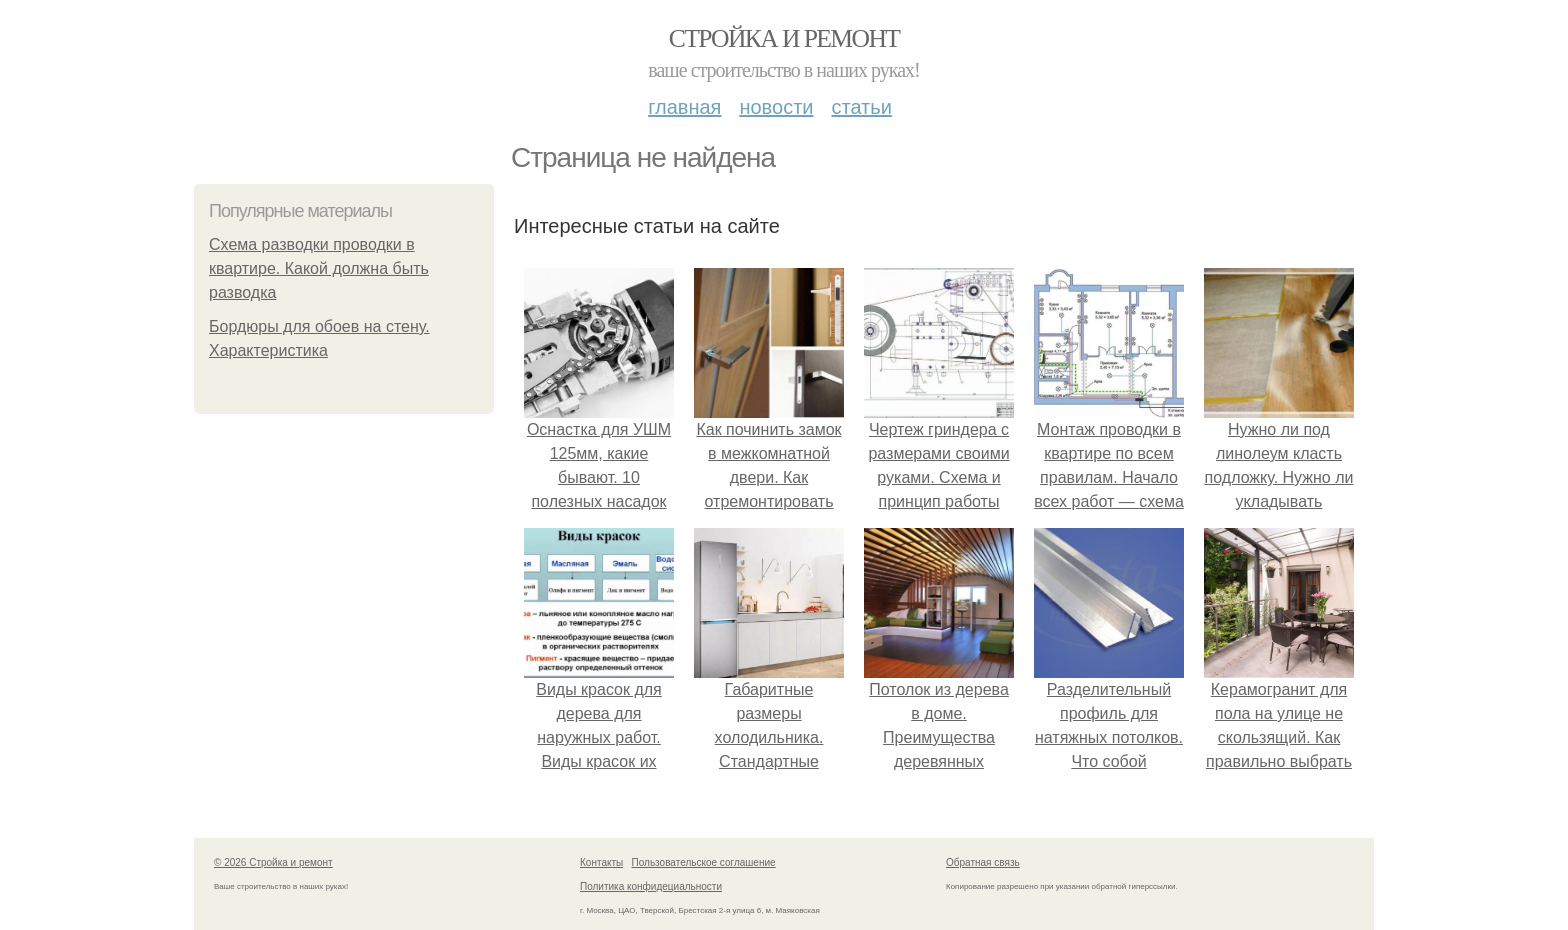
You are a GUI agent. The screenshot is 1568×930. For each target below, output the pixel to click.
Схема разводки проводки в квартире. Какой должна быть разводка (319, 268)
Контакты (601, 862)
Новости (776, 107)
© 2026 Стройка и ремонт (273, 862)
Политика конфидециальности (651, 886)
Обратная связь (983, 862)
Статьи (861, 107)
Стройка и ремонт (784, 38)
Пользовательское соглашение (704, 862)
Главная (684, 107)
